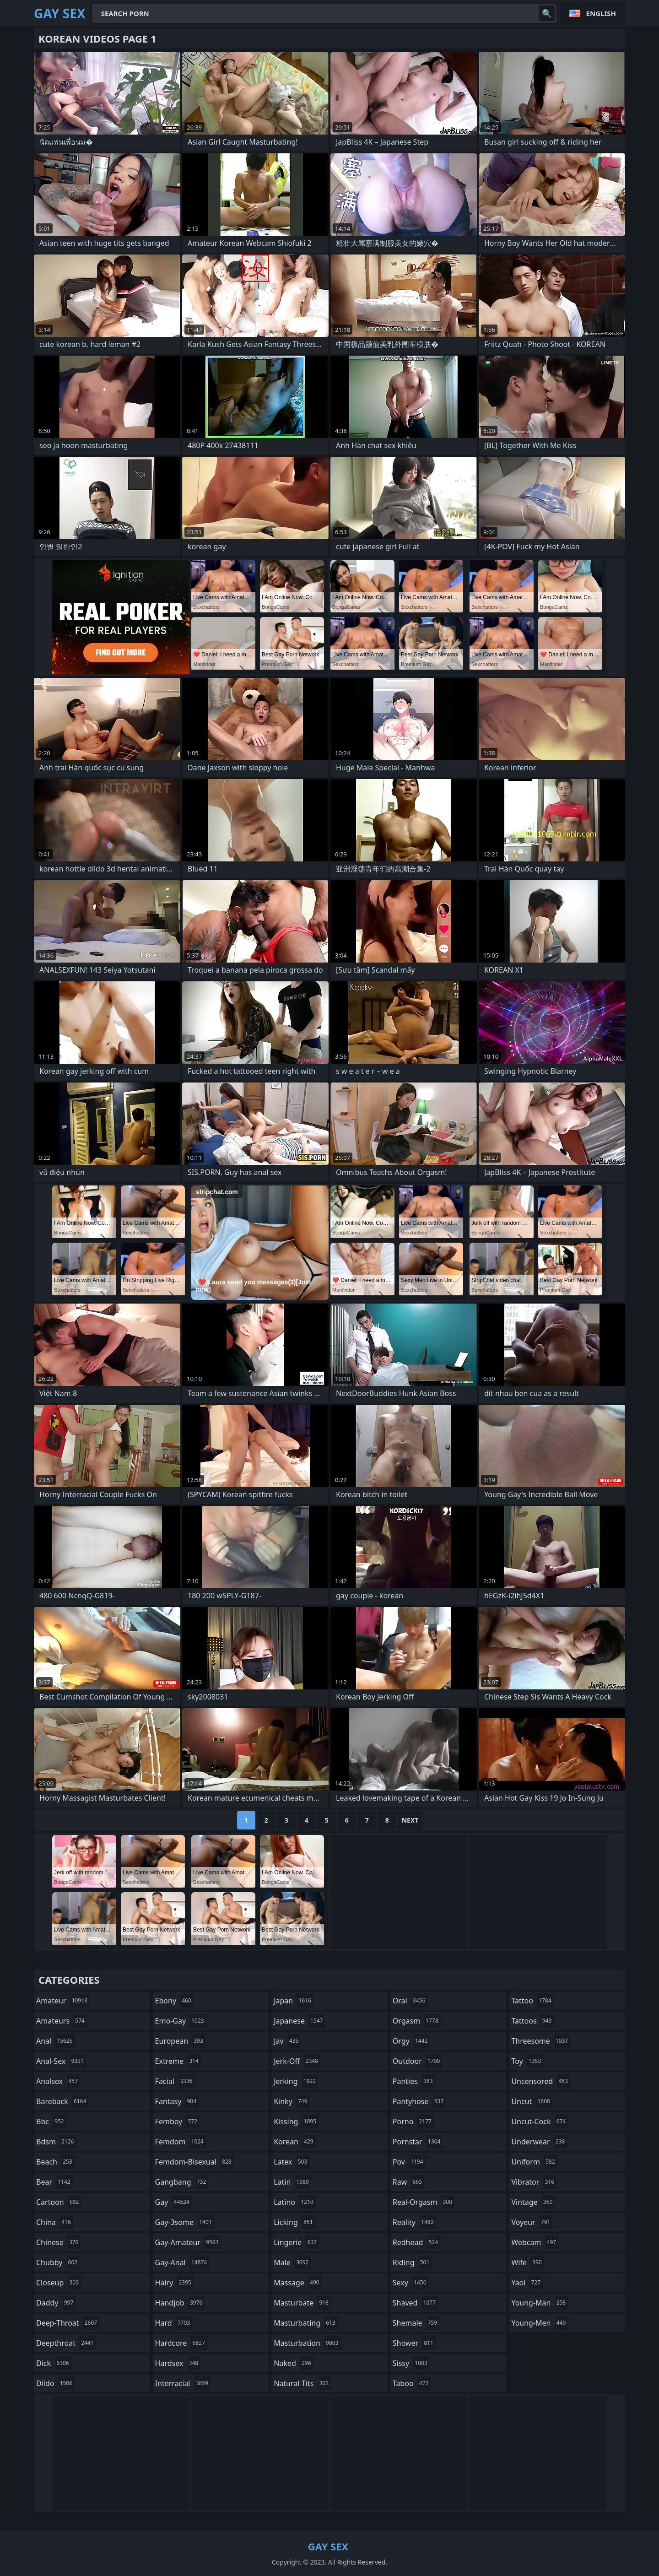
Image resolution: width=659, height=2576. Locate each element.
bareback (62, 2101)
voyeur (531, 2222)
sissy (411, 2363)
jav (287, 2041)
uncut (531, 2101)
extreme (178, 2061)
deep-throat (67, 2323)
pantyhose (419, 2101)
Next (410, 1820)
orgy (411, 2041)
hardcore (181, 2343)
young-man (539, 2303)
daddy (56, 2303)
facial (175, 2081)
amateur (63, 2001)
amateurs (61, 2021)
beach (55, 2162)
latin (292, 2182)
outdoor (418, 2061)
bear (54, 2182)
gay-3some (184, 2222)
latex (291, 2162)
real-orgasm (423, 2202)
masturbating (306, 2323)
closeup (58, 2282)
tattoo (532, 2001)
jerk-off (297, 2061)
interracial (183, 2383)
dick (53, 2363)
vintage (533, 2202)
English (601, 13)
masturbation (307, 2343)
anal (55, 2041)
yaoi (527, 2282)
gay (173, 2202)
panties (414, 2081)
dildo (55, 2383)
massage (297, 2282)
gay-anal (182, 2262)
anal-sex (61, 2061)
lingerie (296, 2242)
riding (412, 2262)
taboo (412, 2383)
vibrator (533, 2182)
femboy (177, 2121)
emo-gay (180, 2021)
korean (295, 2141)
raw (408, 2182)
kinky (291, 2101)
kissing (296, 2121)
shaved (415, 2303)
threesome (540, 2041)
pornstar (418, 2141)
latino (294, 2202)
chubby (58, 2262)
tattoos (532, 2021)
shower (414, 2343)
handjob (180, 2303)
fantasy (177, 2101)
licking (294, 2222)
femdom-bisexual (194, 2162)
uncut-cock (539, 2121)
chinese (58, 2242)
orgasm (417, 2021)
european (180, 2041)
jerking (296, 2081)
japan (293, 2001)
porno (413, 2121)
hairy (174, 2282)
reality (414, 2222)
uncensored (540, 2081)
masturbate (302, 2303)
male (292, 2262)
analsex (58, 2081)
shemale (416, 2323)
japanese (299, 2021)
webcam (534, 2242)
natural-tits (302, 2383)
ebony (174, 2001)
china (54, 2222)
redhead (416, 2242)
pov (409, 2162)
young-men (539, 2323)
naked (293, 2363)
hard (174, 2323)
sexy (411, 2282)
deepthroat (66, 2343)
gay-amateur (188, 2242)
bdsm (56, 2141)
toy (527, 2061)
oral (410, 2001)
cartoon (58, 2202)
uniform (534, 2162)
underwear (539, 2141)
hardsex (178, 2363)
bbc (51, 2121)
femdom (180, 2141)
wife (527, 2262)
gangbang (182, 2182)
